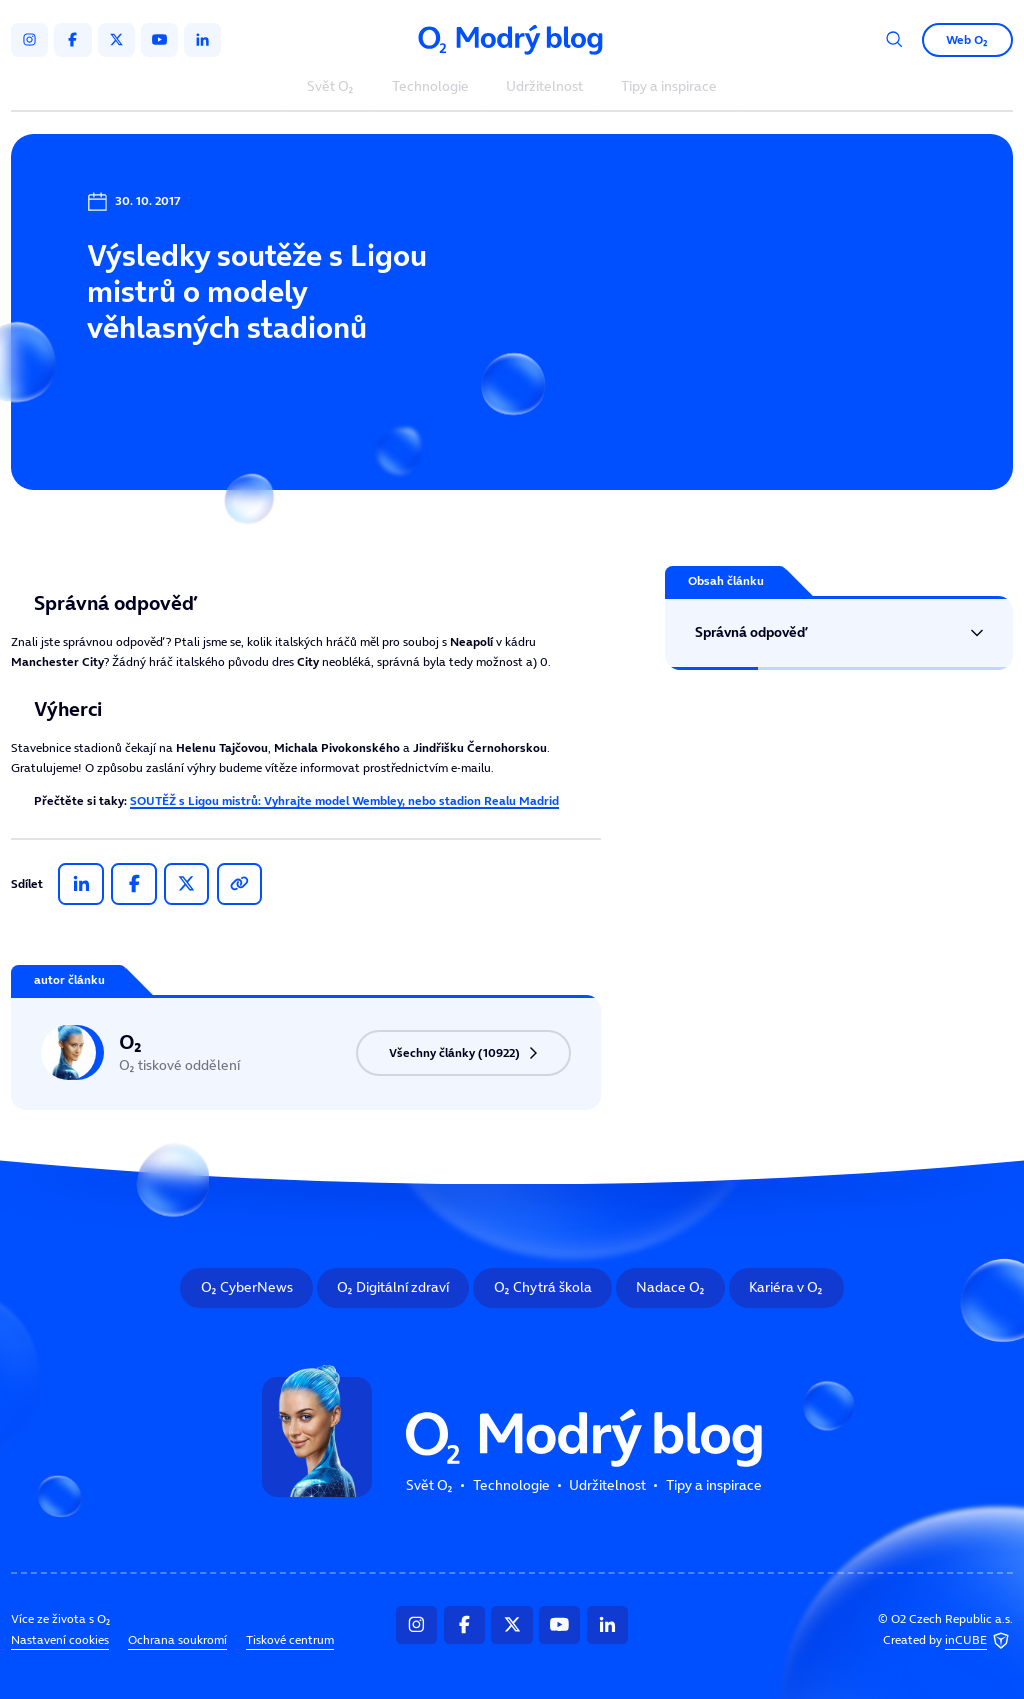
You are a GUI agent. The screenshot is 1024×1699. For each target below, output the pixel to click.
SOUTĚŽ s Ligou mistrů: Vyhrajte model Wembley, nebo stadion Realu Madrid (344, 800)
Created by (948, 1641)
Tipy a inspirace (669, 87)
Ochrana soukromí (177, 1640)
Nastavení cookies (60, 1640)
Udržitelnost (544, 87)
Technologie (430, 87)
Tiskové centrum (290, 1640)
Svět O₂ (330, 87)
